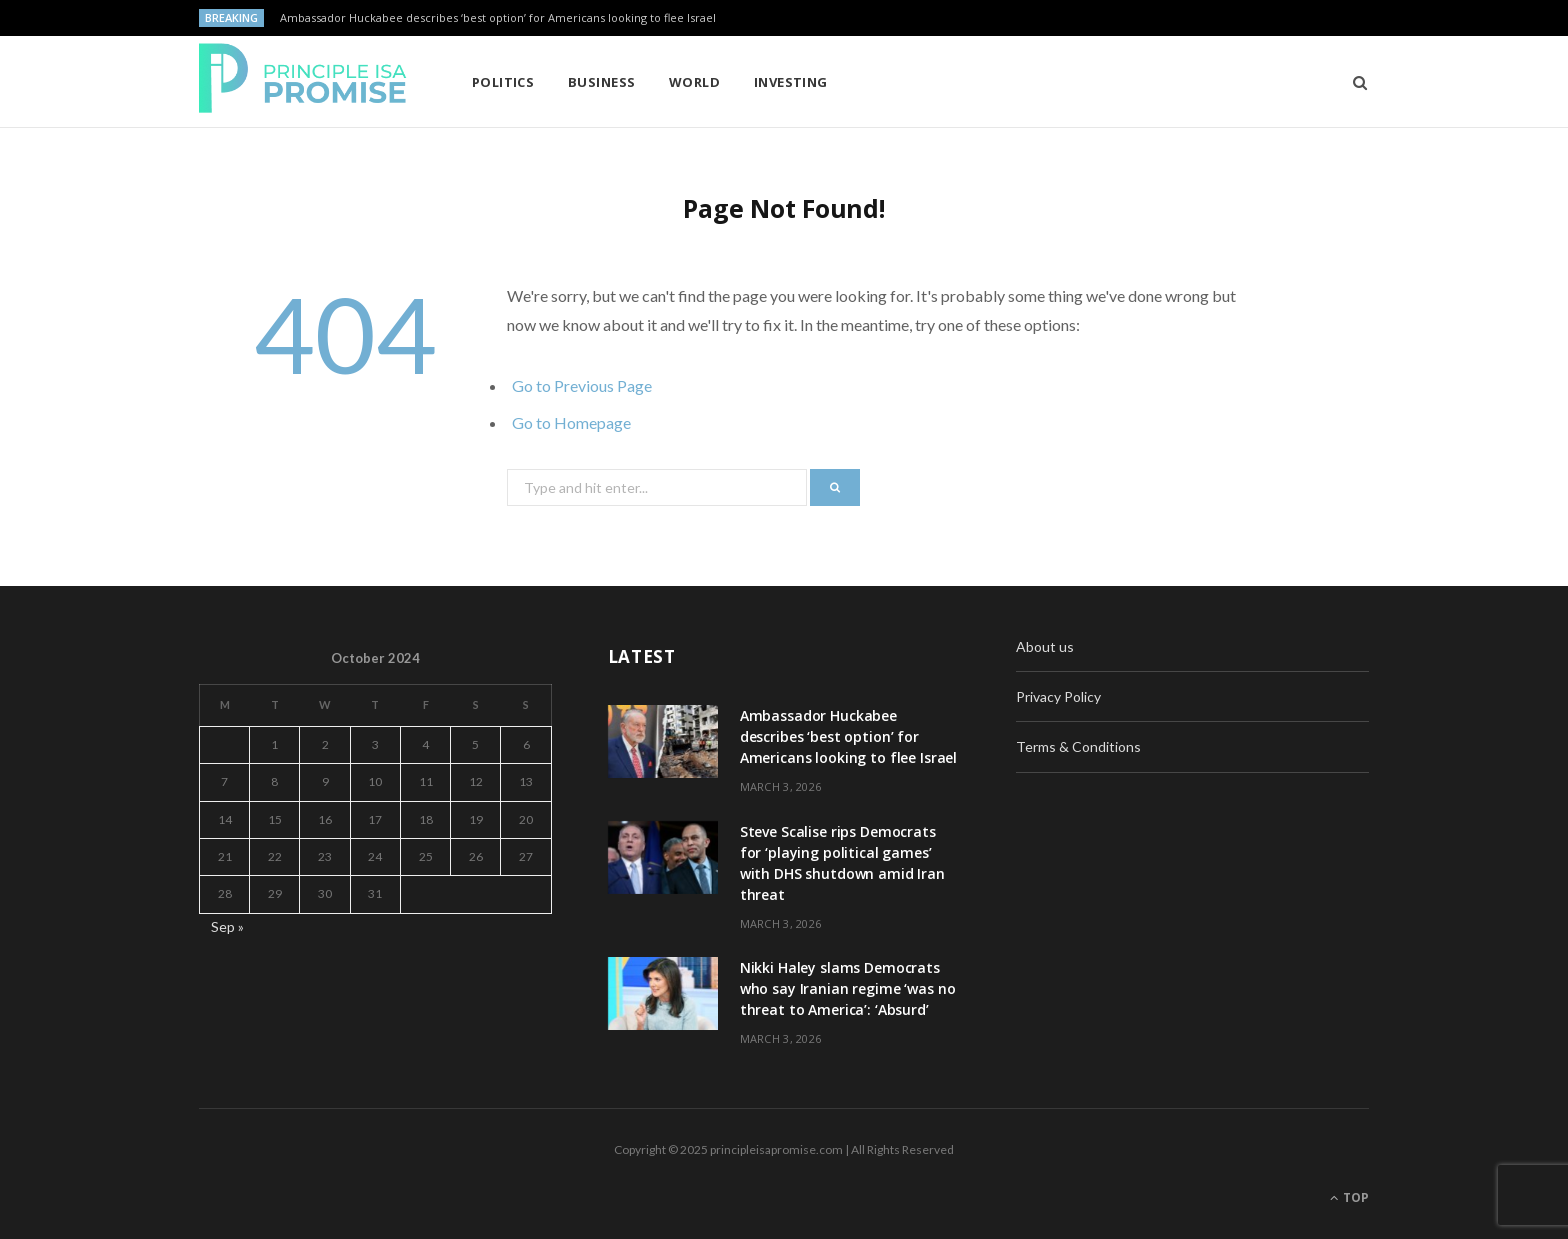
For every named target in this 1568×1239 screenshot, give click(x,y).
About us (1045, 646)
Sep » (227, 926)
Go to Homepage (571, 422)
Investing (791, 82)
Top (1349, 1197)
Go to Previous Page (582, 385)
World (694, 82)
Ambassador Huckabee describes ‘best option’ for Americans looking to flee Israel (498, 18)
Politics (503, 82)
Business (602, 82)
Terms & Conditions (1078, 746)
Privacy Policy (1058, 696)
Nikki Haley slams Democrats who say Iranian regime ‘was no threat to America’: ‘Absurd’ (848, 988)
